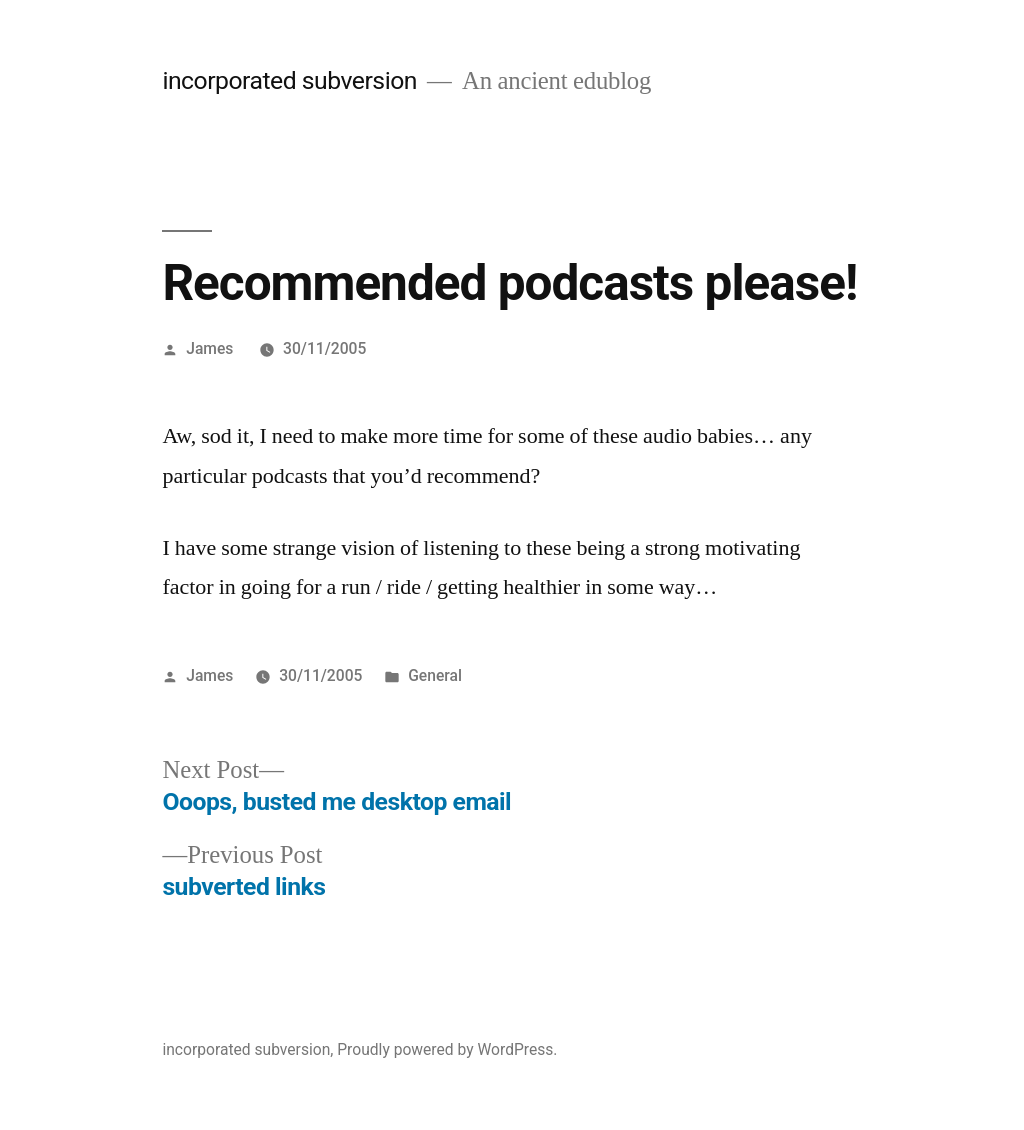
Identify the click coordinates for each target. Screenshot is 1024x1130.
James (209, 348)
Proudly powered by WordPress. (447, 1049)
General (435, 675)
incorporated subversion (289, 80)
